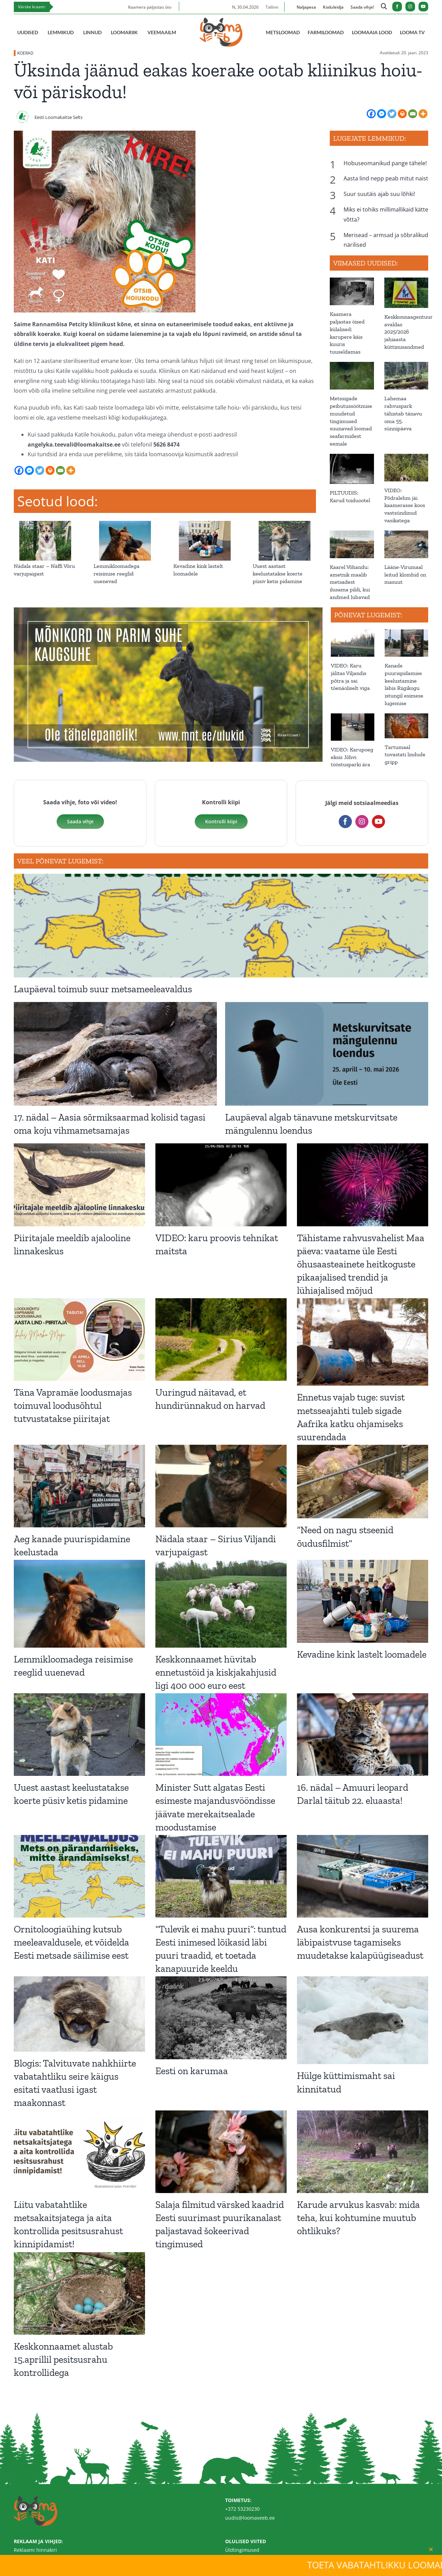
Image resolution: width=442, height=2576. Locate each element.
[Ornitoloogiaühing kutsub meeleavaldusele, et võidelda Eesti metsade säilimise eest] (79, 1876)
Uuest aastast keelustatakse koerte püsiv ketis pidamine (277, 573)
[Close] (431, 2549)
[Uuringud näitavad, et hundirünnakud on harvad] (221, 1339)
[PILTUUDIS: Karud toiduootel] (352, 469)
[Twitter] (391, 113)
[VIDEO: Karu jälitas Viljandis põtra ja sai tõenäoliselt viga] (352, 643)
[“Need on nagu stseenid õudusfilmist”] (362, 1482)
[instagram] (410, 6)
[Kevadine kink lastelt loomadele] (205, 524)
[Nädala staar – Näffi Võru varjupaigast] (45, 524)
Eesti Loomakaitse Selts (59, 117)
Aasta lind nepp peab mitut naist (386, 178)
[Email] (412, 113)
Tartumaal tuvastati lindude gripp (405, 755)
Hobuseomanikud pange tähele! (385, 163)
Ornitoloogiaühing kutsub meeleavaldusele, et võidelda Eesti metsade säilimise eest (71, 1942)
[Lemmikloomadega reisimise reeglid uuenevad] (125, 524)
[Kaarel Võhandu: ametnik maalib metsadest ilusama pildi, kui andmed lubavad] (352, 544)
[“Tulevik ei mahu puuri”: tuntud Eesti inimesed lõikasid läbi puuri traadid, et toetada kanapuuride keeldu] (221, 1876)
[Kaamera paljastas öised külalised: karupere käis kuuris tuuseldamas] (352, 291)
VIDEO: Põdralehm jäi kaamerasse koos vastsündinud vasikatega (404, 505)
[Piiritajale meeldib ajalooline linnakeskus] (79, 1184)
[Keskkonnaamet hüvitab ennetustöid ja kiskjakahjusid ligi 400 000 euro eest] (221, 1604)
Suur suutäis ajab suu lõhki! (379, 194)
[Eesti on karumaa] (221, 2017)
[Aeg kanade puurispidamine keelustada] (79, 1486)
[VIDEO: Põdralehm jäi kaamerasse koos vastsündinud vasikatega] (406, 467)
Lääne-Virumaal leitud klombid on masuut (405, 575)
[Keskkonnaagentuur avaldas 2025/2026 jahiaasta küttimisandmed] (406, 293)
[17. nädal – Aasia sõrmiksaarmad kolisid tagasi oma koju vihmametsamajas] (115, 1054)
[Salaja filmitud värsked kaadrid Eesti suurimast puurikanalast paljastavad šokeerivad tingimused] (221, 2151)
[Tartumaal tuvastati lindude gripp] (406, 725)
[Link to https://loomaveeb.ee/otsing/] (384, 7)
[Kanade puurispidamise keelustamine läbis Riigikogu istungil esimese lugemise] (406, 643)
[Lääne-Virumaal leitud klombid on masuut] (406, 544)
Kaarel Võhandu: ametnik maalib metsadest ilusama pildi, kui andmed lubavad (350, 582)
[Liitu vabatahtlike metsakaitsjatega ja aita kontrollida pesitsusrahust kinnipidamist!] (79, 2151)
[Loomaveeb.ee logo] (221, 20)
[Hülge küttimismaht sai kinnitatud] (362, 2020)
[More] (423, 113)
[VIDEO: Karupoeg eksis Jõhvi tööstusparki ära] (352, 727)
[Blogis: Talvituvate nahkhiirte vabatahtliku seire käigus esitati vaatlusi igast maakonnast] (79, 2013)
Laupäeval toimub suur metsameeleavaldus (103, 989)
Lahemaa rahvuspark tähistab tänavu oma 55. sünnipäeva (403, 413)
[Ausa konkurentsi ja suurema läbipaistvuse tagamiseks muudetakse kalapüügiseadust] (362, 1876)
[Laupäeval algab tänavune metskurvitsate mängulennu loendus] (326, 1054)
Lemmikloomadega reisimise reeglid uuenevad (117, 573)
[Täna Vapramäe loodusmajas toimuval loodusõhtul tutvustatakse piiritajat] (79, 1339)
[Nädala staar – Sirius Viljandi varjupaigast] (221, 1486)
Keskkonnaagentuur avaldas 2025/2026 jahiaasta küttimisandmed (408, 331)
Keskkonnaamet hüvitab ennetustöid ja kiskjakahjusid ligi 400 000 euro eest (215, 1672)
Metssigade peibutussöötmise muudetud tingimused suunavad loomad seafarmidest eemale (351, 421)
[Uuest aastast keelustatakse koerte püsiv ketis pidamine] (284, 524)
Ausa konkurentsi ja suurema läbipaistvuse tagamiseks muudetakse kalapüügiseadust (360, 1942)
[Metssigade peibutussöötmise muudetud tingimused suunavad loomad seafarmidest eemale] (352, 376)
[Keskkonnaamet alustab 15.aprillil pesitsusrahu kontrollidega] (79, 2293)
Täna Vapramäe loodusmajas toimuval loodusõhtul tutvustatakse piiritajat (73, 1405)
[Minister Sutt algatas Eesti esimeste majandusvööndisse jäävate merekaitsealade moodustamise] (221, 1734)
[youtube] (423, 6)
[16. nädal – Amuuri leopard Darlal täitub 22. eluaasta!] (362, 1734)
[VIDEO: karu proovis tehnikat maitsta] (221, 1184)
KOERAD (25, 53)
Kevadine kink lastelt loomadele (361, 1654)
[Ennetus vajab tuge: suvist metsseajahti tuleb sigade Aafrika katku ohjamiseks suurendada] (362, 1342)
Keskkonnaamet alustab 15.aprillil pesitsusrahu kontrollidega (63, 2359)
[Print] (402, 113)
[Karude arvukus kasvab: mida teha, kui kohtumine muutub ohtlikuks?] (362, 2151)
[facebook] (397, 6)
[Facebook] (371, 113)
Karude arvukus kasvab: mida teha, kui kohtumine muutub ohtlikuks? (358, 2218)
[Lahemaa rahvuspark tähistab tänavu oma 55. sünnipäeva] (406, 376)
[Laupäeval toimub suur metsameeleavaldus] (221, 925)
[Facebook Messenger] (381, 113)
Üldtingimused (242, 2550)
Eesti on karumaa (191, 2071)
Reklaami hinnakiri (35, 2550)
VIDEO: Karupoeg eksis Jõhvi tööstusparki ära (352, 757)
